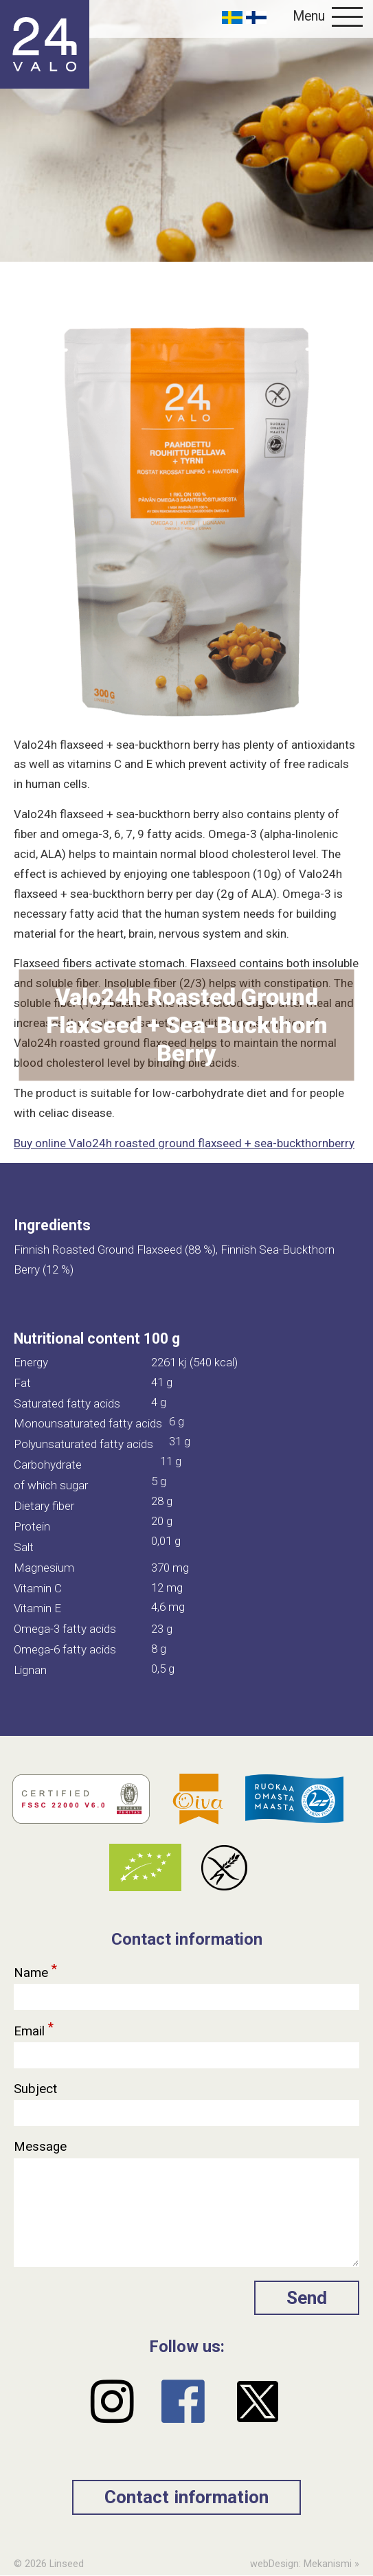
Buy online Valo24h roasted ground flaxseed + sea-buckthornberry (184, 1143)
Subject (37, 2089)
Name (36, 1969)
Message (42, 2146)
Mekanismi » (331, 2564)
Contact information (186, 2497)
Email (34, 2028)
